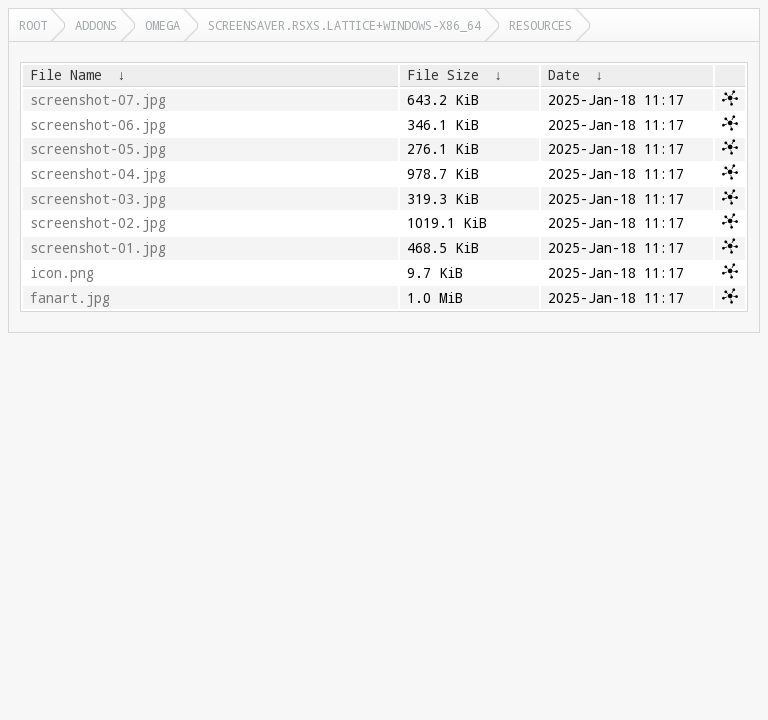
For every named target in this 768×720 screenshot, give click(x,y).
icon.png (62, 273)
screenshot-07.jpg (98, 100)
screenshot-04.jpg (98, 174)
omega (162, 25)
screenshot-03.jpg (98, 199)
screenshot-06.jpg (98, 125)
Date (564, 75)
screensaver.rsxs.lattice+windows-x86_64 (344, 25)
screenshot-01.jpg (98, 248)
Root (33, 25)
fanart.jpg (70, 298)
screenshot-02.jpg (98, 223)
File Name (66, 75)
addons (96, 25)
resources (540, 25)
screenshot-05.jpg (98, 149)
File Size (443, 75)
